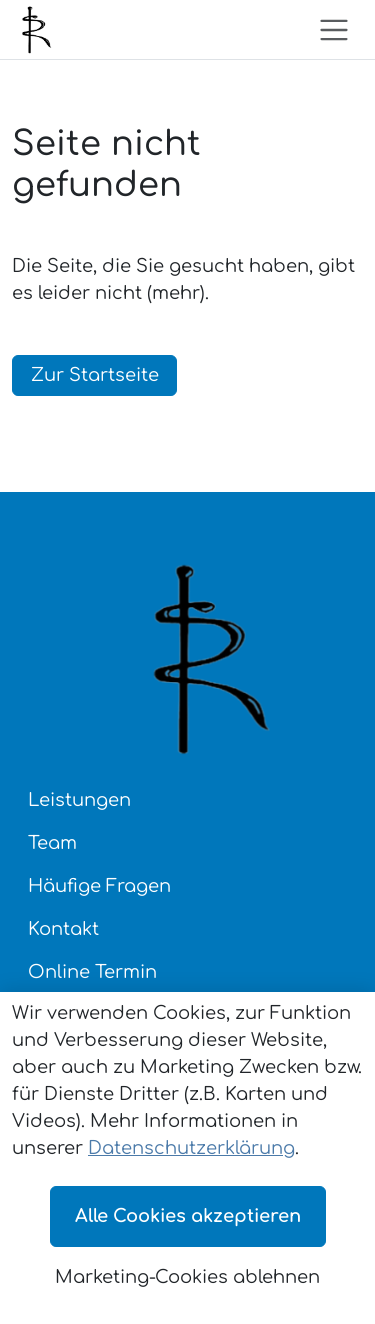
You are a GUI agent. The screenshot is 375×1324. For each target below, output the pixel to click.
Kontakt (63, 929)
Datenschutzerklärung (191, 1148)
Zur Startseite (95, 375)
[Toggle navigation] (334, 30)
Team (52, 843)
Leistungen (79, 800)
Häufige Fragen (99, 886)
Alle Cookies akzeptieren (188, 1216)
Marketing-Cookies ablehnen (187, 1277)
